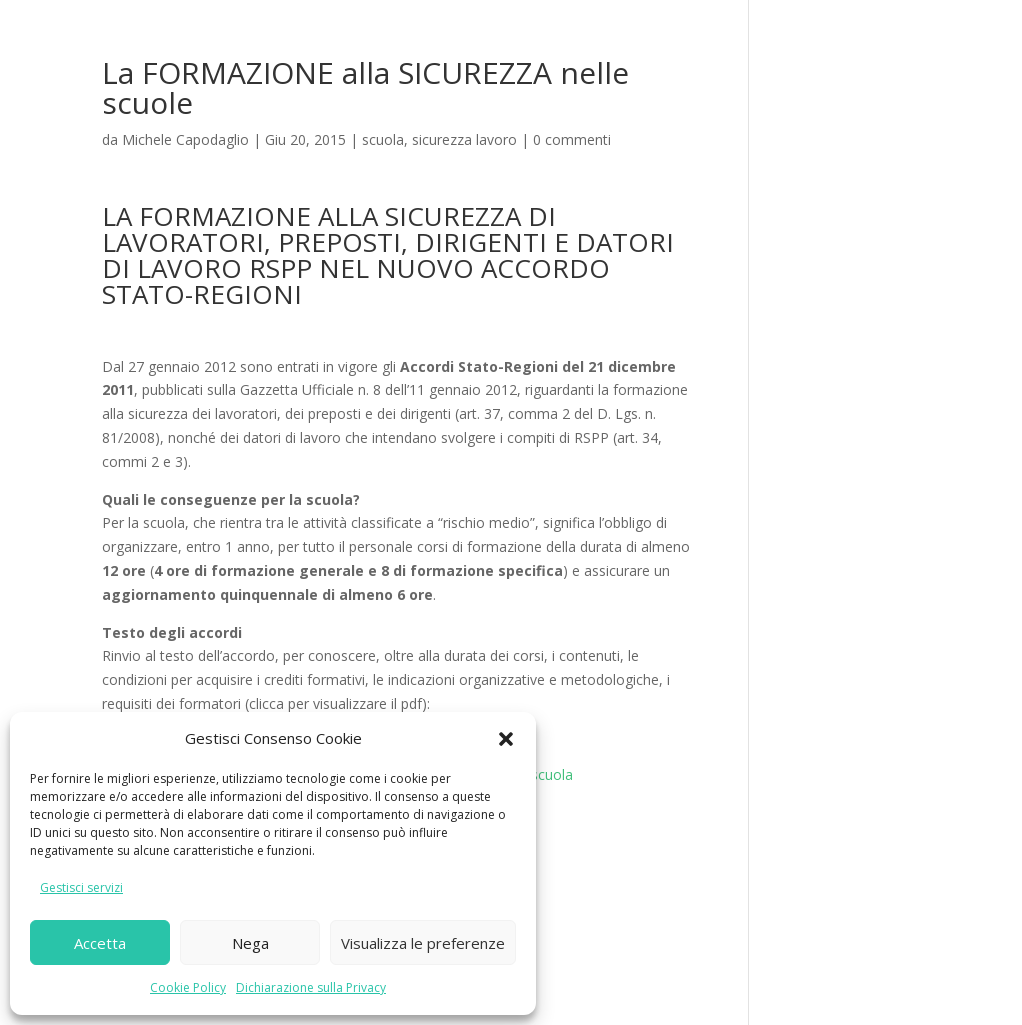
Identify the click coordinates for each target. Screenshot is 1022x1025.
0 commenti (572, 139)
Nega (250, 943)
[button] (506, 739)
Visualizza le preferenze (423, 943)
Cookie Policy (188, 987)
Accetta (100, 943)
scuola (383, 139)
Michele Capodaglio (185, 139)
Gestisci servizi (81, 887)
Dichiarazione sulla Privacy (311, 987)
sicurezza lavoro (464, 139)
